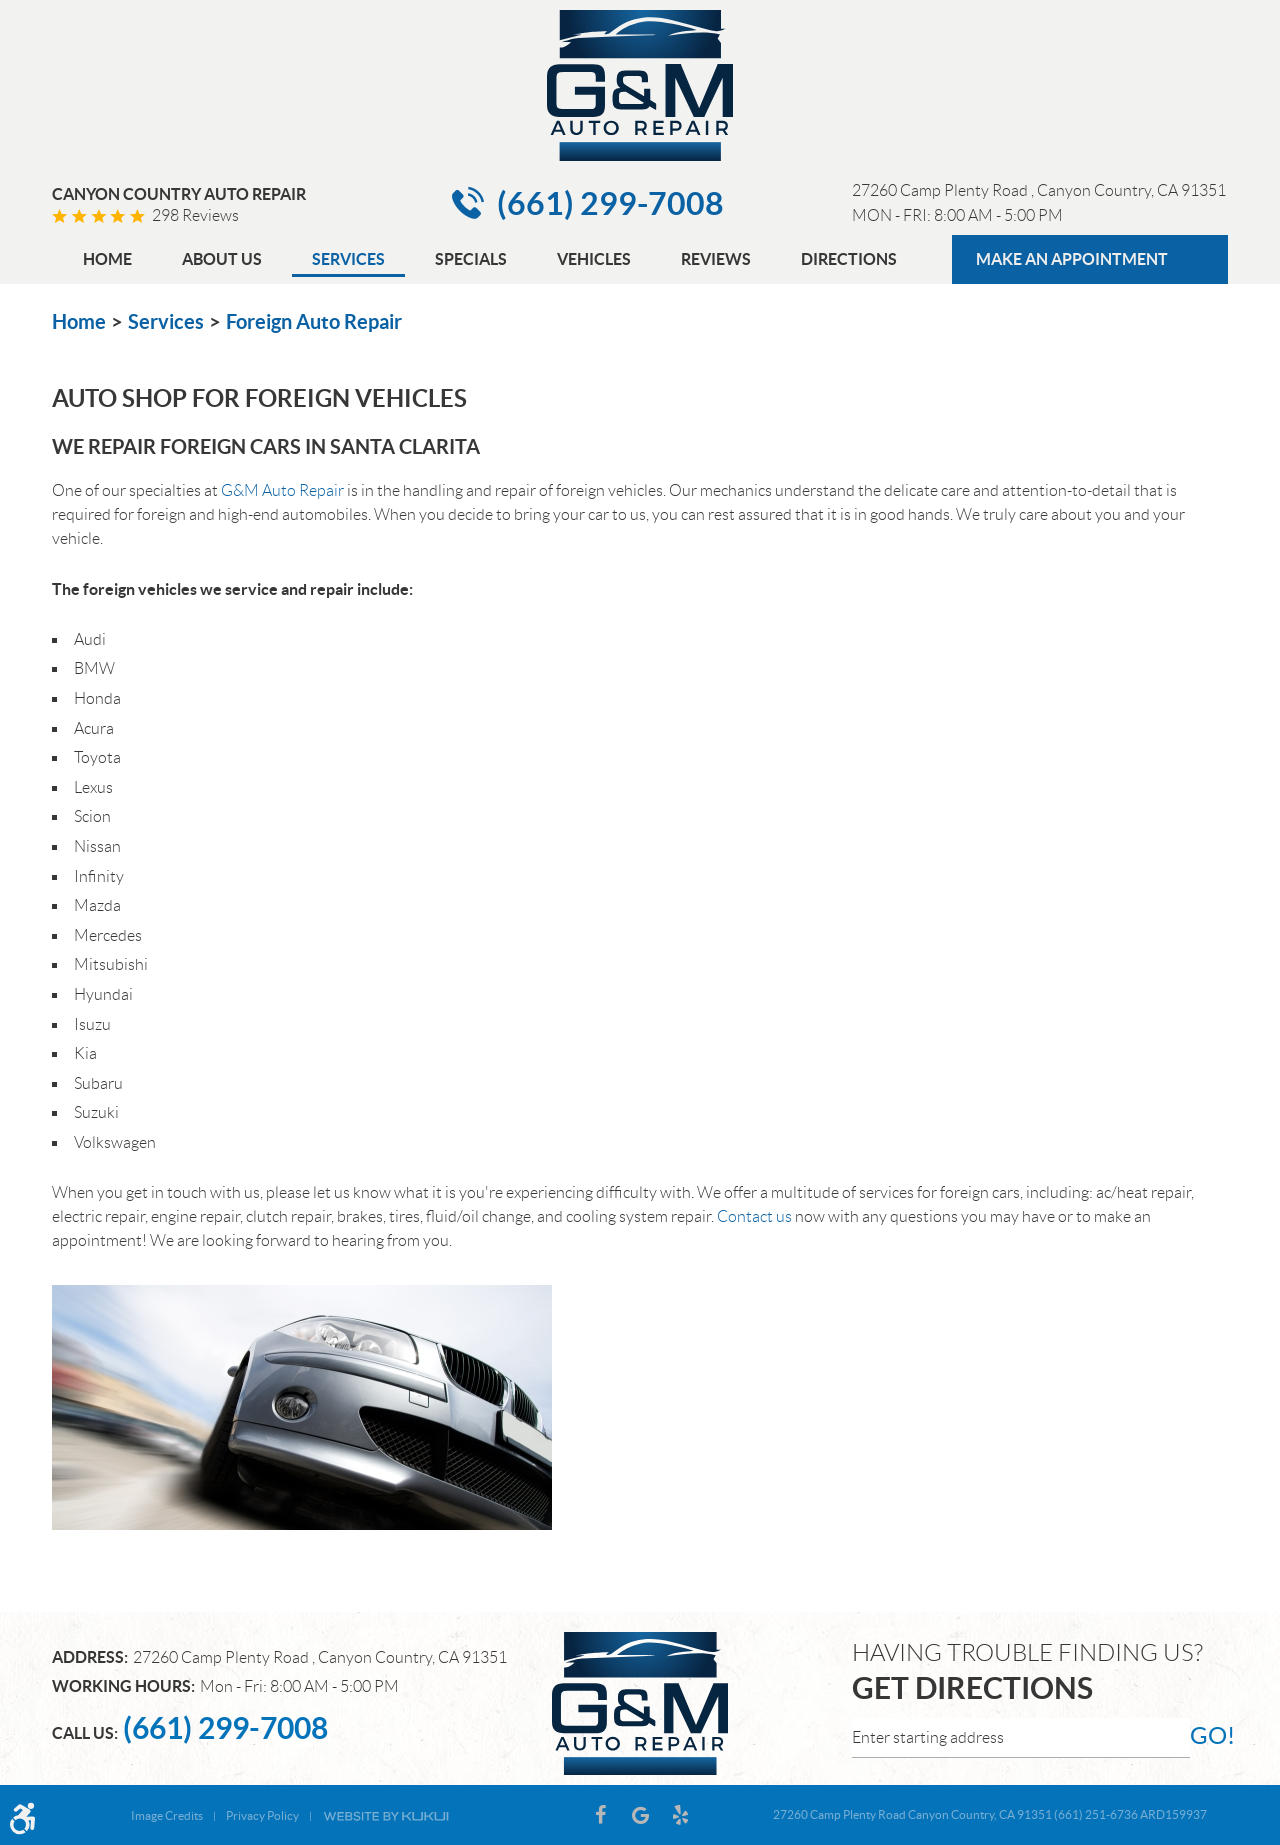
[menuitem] (107, 261)
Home (107, 259)
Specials (471, 259)
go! (1209, 1735)
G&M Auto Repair (282, 490)
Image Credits (167, 1815)
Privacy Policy (262, 1815)
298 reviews (195, 215)
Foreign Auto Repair (314, 321)
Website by (386, 1815)
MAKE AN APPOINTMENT (1072, 259)
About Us (222, 259)
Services (348, 259)
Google (640, 1815)
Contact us (754, 1216)
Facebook (600, 1815)
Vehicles (594, 259)
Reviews (716, 259)
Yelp (680, 1815)
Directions (849, 259)
